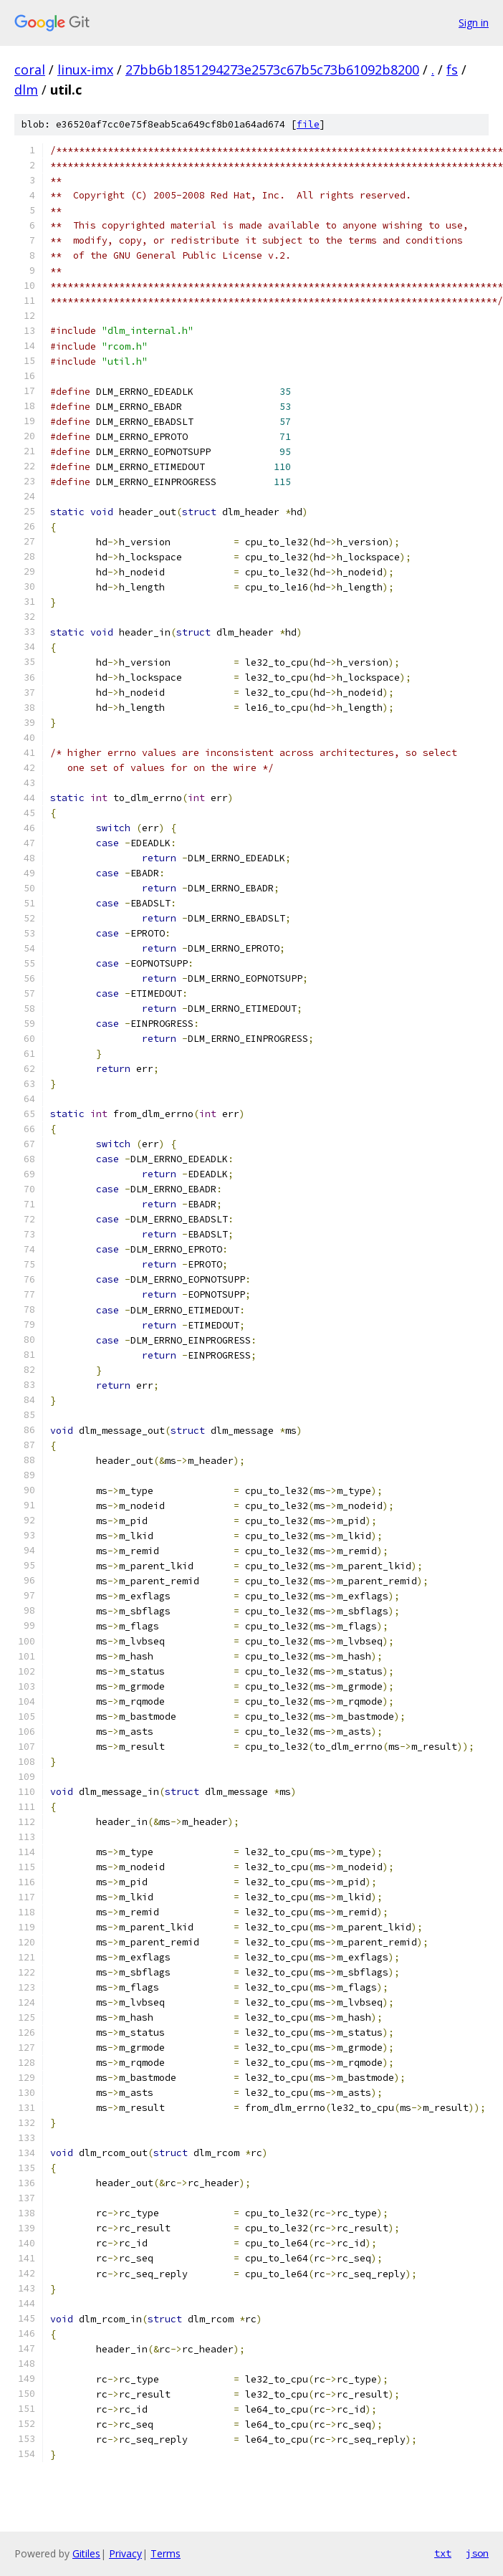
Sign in (474, 22)
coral (29, 69)
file (308, 124)
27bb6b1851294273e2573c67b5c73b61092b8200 (272, 69)
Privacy (125, 2553)
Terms (165, 2553)
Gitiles (86, 2553)
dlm (26, 89)
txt (442, 2553)
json (477, 2553)
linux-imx (85, 69)
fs (452, 69)
